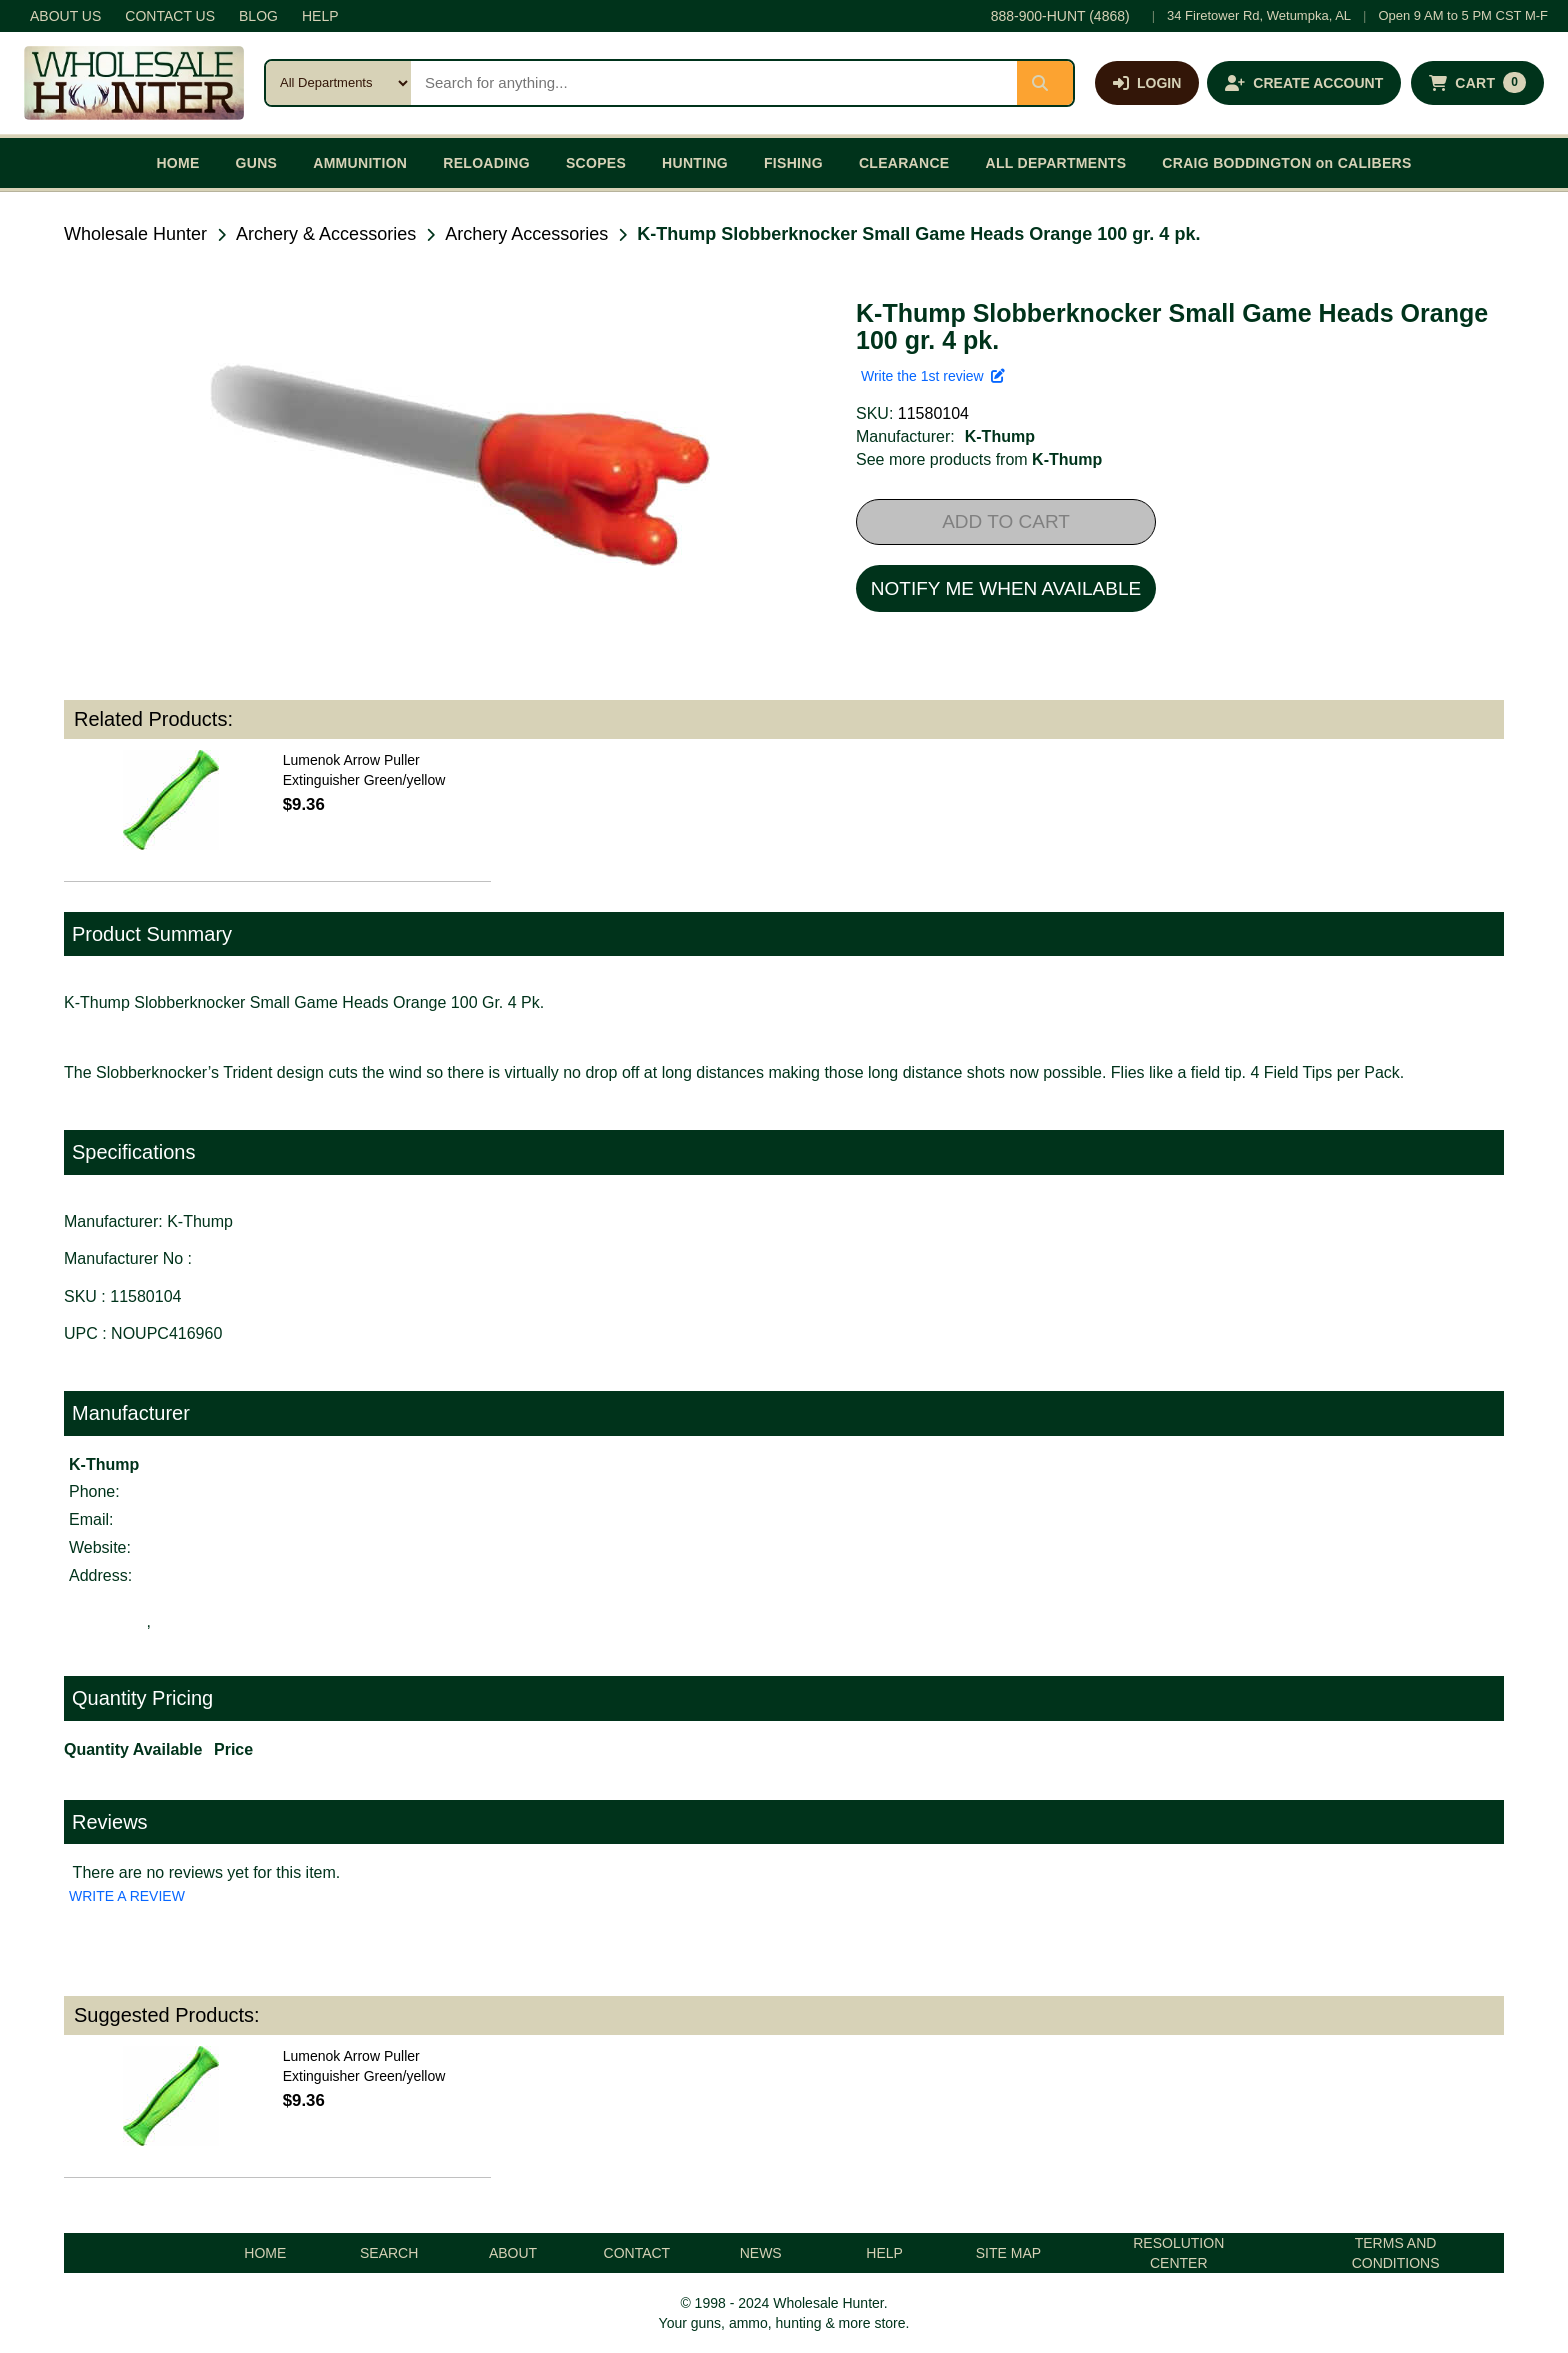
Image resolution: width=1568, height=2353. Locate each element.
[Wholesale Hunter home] (134, 83)
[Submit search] (1045, 83)
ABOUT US (65, 16)
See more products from (979, 459)
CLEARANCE (904, 163)
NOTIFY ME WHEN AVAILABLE (1006, 588)
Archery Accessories (526, 234)
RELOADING (486, 163)
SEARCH (389, 2253)
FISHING (793, 163)
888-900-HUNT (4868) (1060, 16)
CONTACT (637, 2253)
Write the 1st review (933, 376)
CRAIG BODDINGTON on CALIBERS (1286, 163)
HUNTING (695, 163)
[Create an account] (1304, 83)
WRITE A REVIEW (127, 1896)
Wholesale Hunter (135, 234)
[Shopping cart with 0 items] (1477, 83)
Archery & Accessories (326, 234)
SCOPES (596, 163)
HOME (177, 163)
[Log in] (1147, 83)
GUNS (257, 163)
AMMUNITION (360, 163)
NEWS (761, 2253)
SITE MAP (1008, 2253)
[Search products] (714, 83)
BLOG (258, 16)
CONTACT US (170, 16)
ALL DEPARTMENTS (1055, 163)
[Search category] (338, 83)
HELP (320, 16)
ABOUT (513, 2253)
